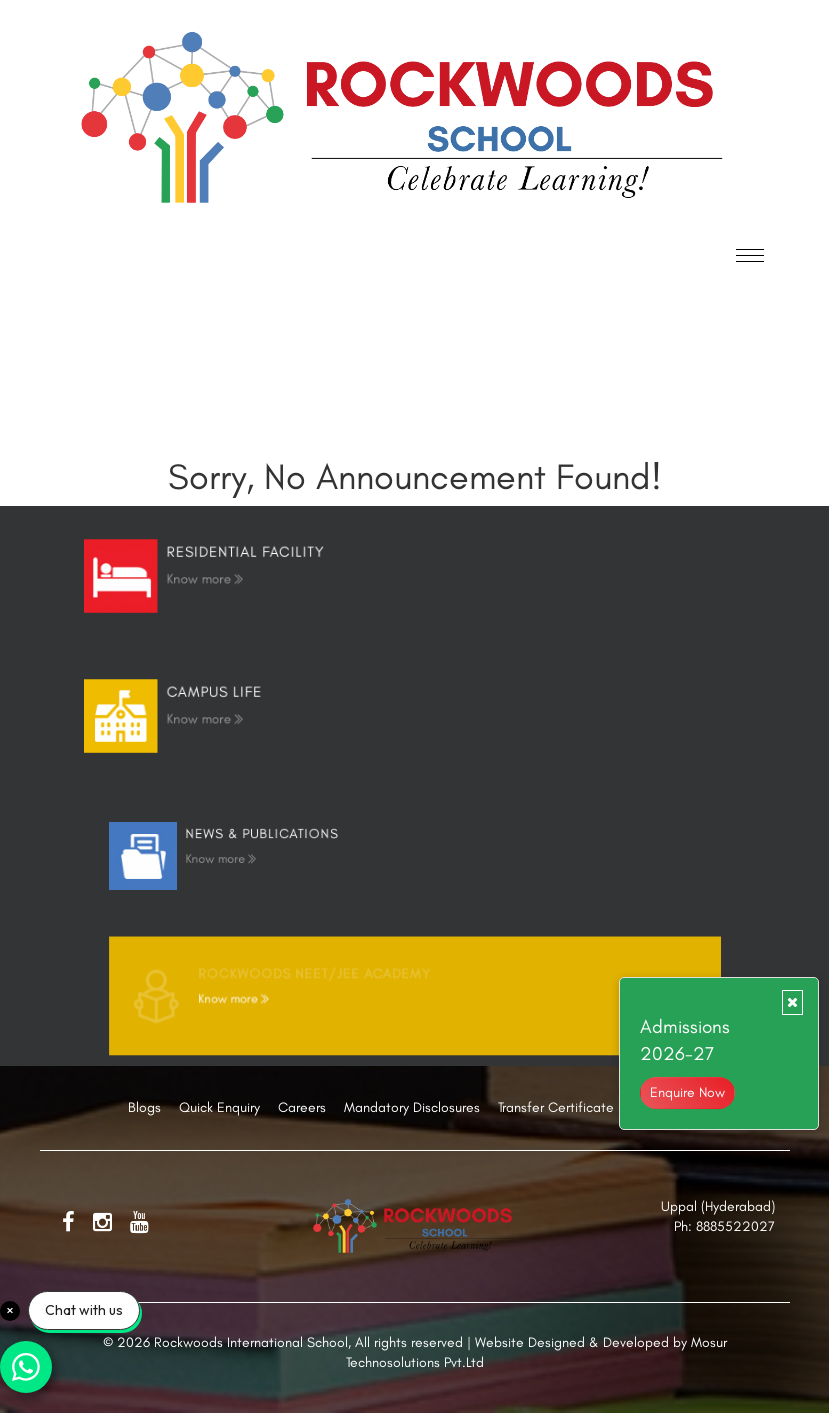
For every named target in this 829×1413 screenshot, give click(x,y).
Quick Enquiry (219, 1107)
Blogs (144, 1107)
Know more (245, 577)
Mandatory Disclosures (412, 1107)
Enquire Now (687, 1092)
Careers (302, 1107)
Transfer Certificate (556, 1107)
